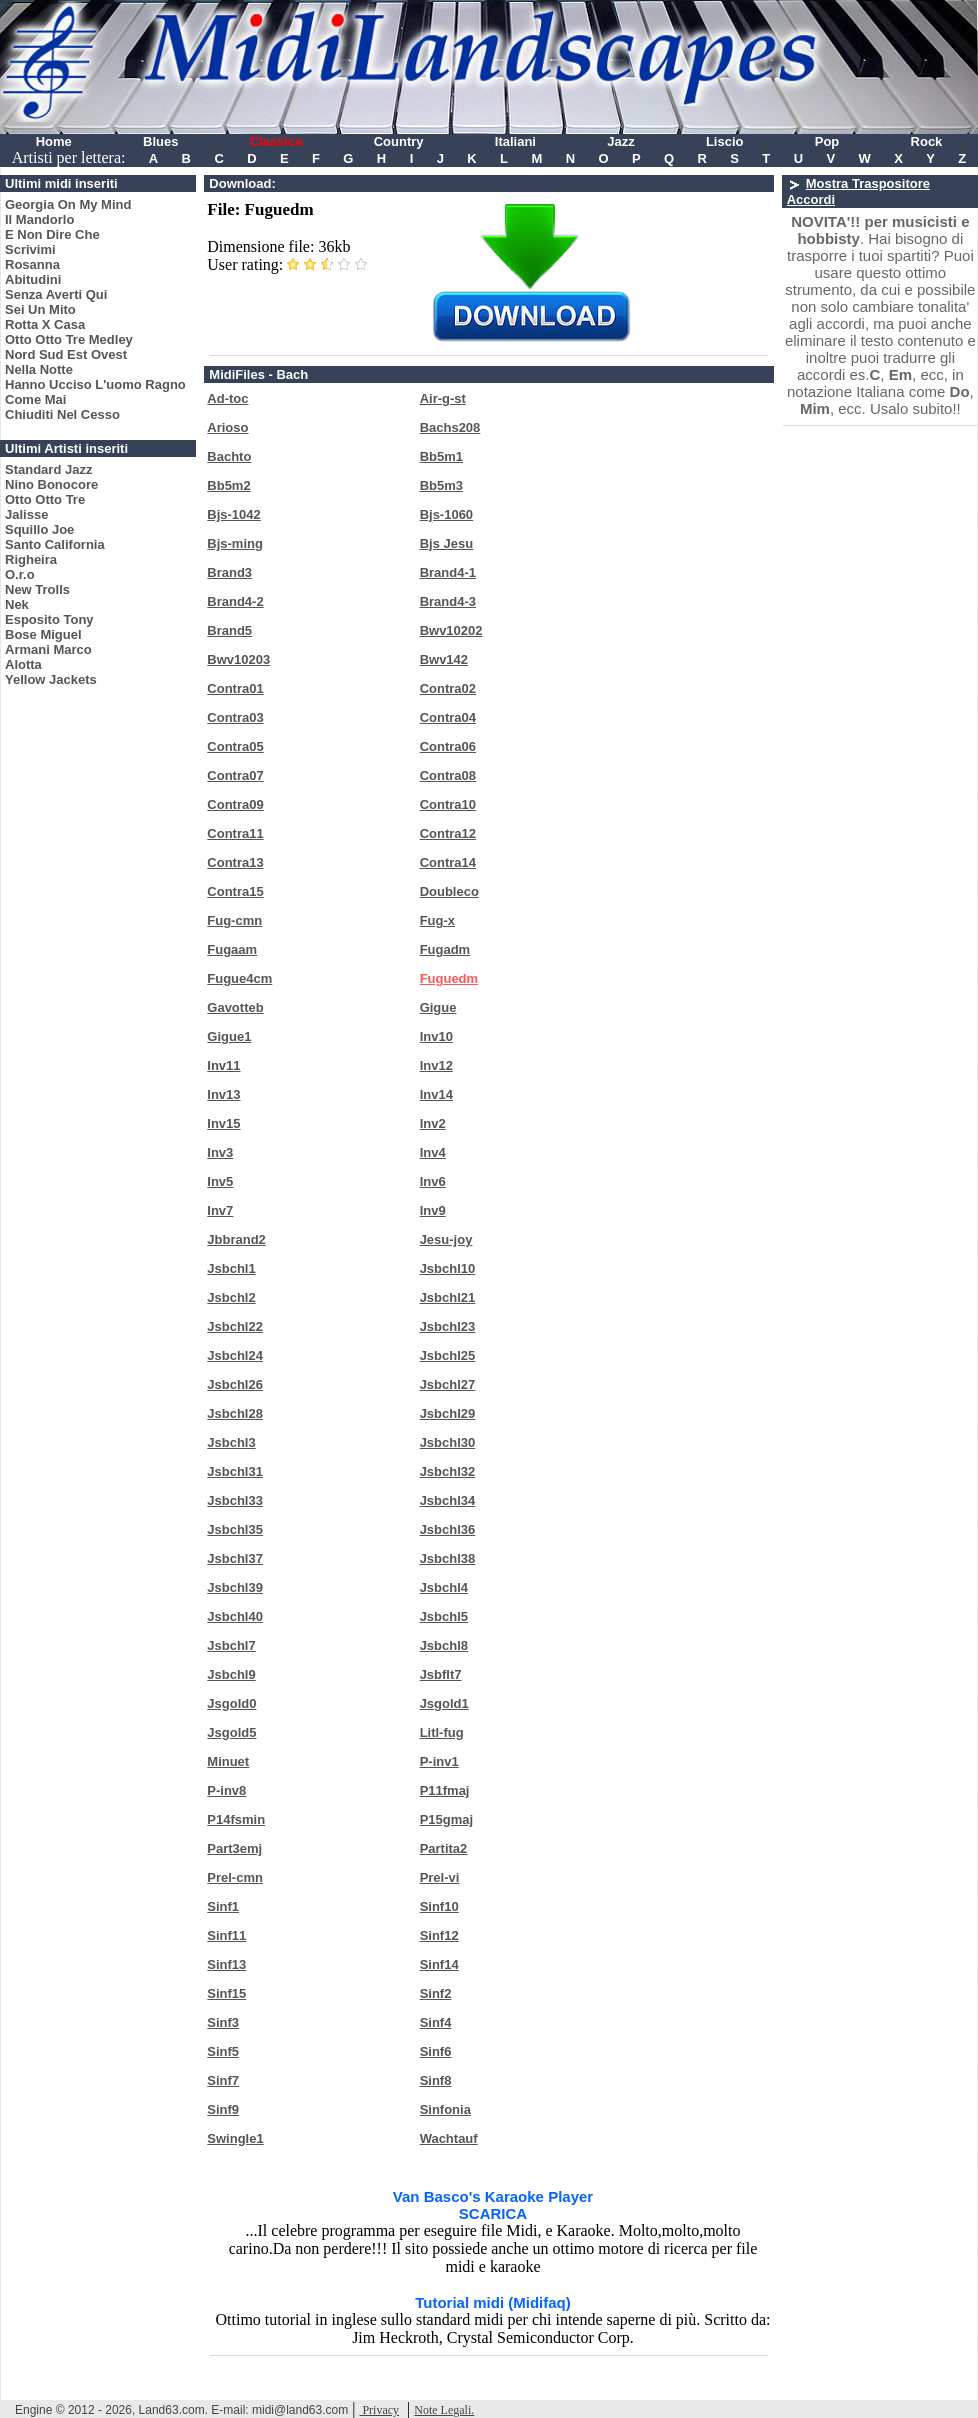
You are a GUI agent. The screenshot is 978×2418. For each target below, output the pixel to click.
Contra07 (235, 775)
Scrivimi (30, 249)
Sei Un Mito (40, 309)
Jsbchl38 (448, 1558)
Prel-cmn (235, 1877)
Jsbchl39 (235, 1587)
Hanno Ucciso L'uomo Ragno (95, 384)
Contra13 (235, 862)
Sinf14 (439, 1964)
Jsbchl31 (235, 1471)
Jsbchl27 (448, 1384)
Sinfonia (445, 2109)
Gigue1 (229, 1036)
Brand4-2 (235, 601)
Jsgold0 (231, 1703)
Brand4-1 (448, 572)
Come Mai (35, 399)
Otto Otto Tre (45, 499)
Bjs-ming (235, 543)
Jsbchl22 (235, 1326)
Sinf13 (226, 1964)
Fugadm (445, 949)
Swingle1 (235, 2138)
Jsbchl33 (235, 1500)
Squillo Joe (39, 529)
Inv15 (223, 1123)
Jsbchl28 (235, 1413)
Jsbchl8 (444, 1645)
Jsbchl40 (235, 1616)
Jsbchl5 (444, 1616)
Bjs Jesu (446, 543)
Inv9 (433, 1210)
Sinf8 (436, 2080)
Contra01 (235, 688)
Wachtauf (449, 2138)
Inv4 (433, 1152)
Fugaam (232, 949)
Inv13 (223, 1094)
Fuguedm (449, 978)
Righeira (31, 559)
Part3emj (234, 1848)
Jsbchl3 (231, 1442)
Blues (160, 141)
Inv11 (223, 1065)
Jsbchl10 (448, 1268)
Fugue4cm (239, 978)
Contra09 (235, 804)
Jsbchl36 (448, 1529)
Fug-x (437, 920)
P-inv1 (439, 1761)
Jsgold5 (231, 1732)
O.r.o (20, 574)
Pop (827, 141)
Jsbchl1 (231, 1268)
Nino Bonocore (51, 484)
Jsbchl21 (448, 1297)
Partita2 (444, 1848)
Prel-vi (440, 1877)
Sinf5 (223, 2051)
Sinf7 (223, 2080)
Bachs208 (450, 427)
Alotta (23, 664)
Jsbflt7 (441, 1674)
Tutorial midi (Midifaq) (493, 2302)
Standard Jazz (48, 469)
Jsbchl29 (448, 1413)
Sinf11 (226, 1935)
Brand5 (229, 630)
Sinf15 (226, 1993)
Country (399, 141)
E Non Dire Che (52, 234)
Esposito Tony (49, 619)
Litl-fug (442, 1732)
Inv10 (436, 1036)
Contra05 (235, 746)
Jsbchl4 (444, 1587)
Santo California (55, 544)
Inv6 (433, 1181)
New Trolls (37, 589)
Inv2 (433, 1123)
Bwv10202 (451, 630)
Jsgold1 (444, 1703)
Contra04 (448, 717)
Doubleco (449, 891)
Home (54, 141)
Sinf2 (436, 1993)
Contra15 (235, 891)
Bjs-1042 (233, 514)
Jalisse (26, 514)
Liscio (725, 141)
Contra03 (235, 717)
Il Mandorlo (39, 219)
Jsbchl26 (235, 1384)
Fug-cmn (234, 920)
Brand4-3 (448, 601)
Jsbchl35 (235, 1529)
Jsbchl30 (448, 1442)
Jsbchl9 (231, 1674)
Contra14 (448, 862)
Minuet (228, 1761)
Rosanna (32, 264)
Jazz (620, 141)
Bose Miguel (43, 634)
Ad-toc (227, 398)
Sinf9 (223, 2109)
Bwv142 (444, 659)
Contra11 (235, 833)
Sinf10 (439, 1906)
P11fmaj (445, 1790)
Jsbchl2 (231, 1297)
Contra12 (448, 833)
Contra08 (448, 775)
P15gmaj (446, 1819)
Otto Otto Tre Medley (69, 339)
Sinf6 (436, 2051)
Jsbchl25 (448, 1355)
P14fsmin (236, 1819)
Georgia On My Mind (68, 204)
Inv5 (220, 1181)
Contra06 (448, 746)
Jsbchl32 (448, 1471)
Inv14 (436, 1094)
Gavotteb (235, 1007)
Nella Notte (39, 369)
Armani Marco (48, 649)
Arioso (227, 427)
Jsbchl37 (235, 1558)
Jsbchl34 (448, 1500)
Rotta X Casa (45, 324)
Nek (17, 604)
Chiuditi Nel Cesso (62, 414)
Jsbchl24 (235, 1355)
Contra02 (448, 688)
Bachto (229, 456)
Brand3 (229, 572)
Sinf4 (436, 2022)
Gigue (438, 1007)
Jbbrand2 (236, 1239)
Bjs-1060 (446, 514)
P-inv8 (226, 1790)
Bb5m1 (441, 456)
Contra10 (448, 804)
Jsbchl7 (231, 1645)
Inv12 (436, 1065)
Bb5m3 (441, 485)
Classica (276, 141)
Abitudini (33, 279)
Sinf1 (223, 1906)
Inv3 (220, 1152)
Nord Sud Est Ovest (66, 354)
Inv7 (220, 1210)
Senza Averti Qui (56, 294)
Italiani (515, 141)
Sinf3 (223, 2022)
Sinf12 (439, 1935)
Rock (927, 141)
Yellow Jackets (51, 679)
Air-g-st (443, 398)
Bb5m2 (228, 485)
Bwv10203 (238, 659)
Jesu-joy (446, 1239)
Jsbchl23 (448, 1326)
